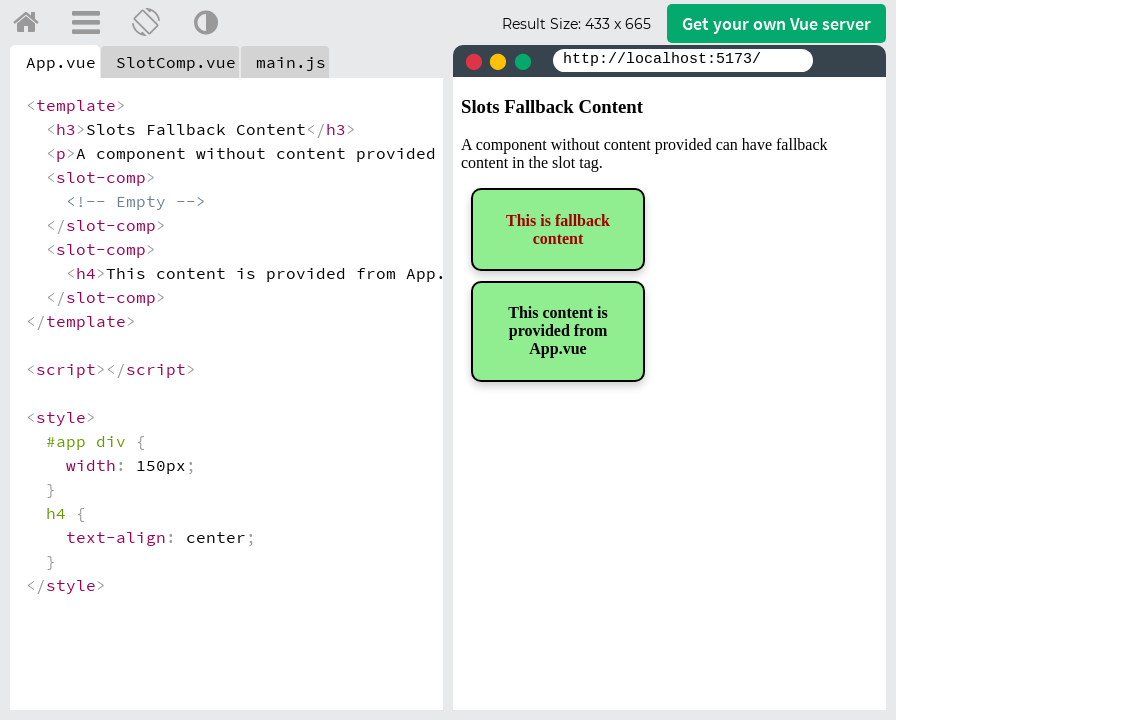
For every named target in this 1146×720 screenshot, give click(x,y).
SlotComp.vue (176, 62)
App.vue (61, 62)
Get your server (776, 23)
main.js (291, 62)
